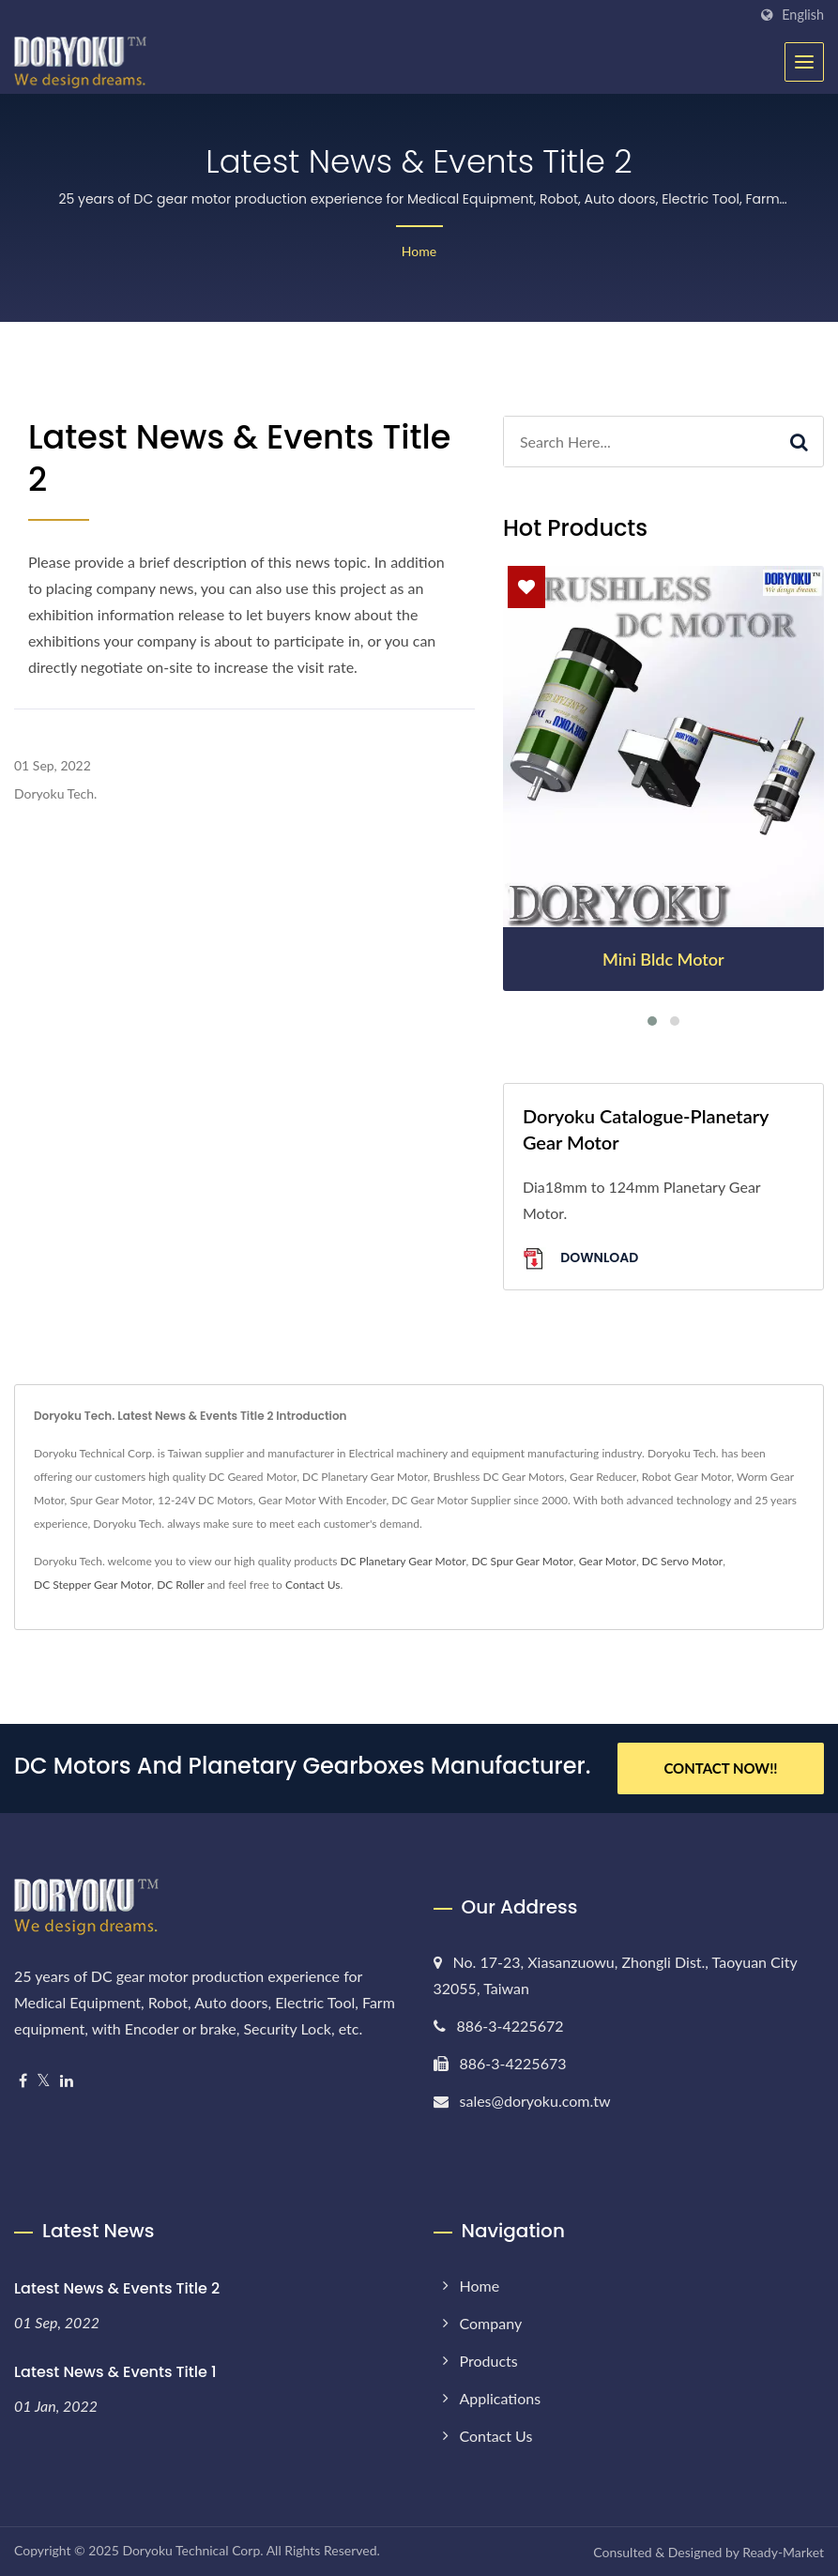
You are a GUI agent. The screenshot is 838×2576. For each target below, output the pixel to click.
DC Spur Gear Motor (521, 1561)
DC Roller (181, 1585)
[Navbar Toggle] (804, 62)
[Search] (639, 441)
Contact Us (312, 1585)
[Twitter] (44, 2081)
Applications (500, 2398)
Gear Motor (607, 1561)
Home (419, 251)
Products (489, 2361)
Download (580, 1259)
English (803, 15)
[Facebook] (23, 2081)
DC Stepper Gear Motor (92, 1585)
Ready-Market (783, 2552)
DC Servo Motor (682, 1561)
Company (491, 2323)
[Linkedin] (66, 2081)
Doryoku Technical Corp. (192, 2550)
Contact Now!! (720, 1768)
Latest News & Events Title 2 (117, 2288)
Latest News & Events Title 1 (115, 2372)
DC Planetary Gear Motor (403, 1561)
